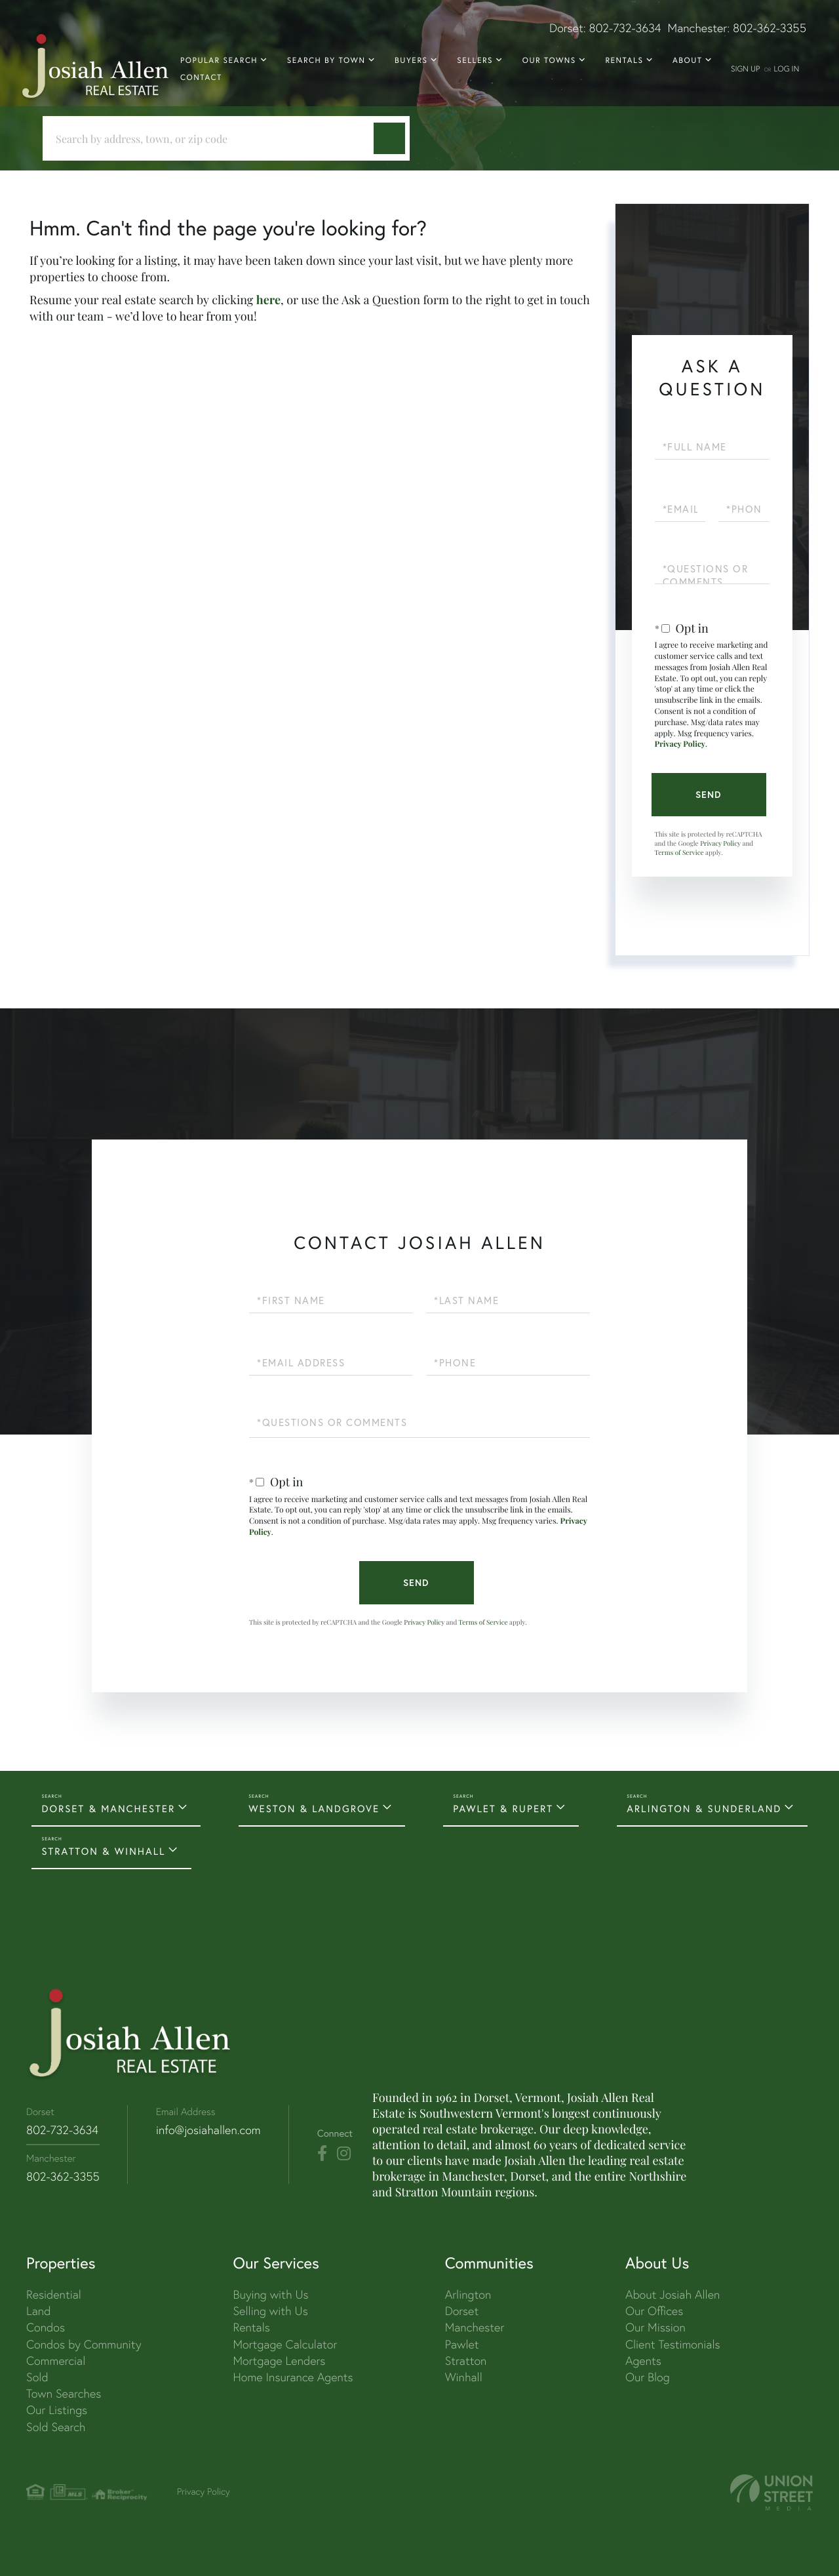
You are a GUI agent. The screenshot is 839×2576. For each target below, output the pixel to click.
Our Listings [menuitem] (56, 2409)
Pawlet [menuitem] (462, 2344)
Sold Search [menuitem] (56, 2426)
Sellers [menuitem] (475, 61)
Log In (786, 68)
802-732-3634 (625, 27)
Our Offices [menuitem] (654, 2310)
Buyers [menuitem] (411, 61)
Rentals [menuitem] (624, 61)
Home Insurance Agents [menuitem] (293, 2377)
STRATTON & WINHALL (103, 1851)
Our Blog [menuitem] (647, 2377)
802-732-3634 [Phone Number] (62, 2129)
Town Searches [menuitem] (63, 2393)
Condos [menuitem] (45, 2327)
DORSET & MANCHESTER (108, 1808)
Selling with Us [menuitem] (270, 2310)
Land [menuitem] (38, 2310)
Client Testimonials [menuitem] (672, 2344)
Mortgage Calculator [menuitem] (285, 2344)
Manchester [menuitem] (475, 2327)
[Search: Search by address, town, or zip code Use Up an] (213, 138)
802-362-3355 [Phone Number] (63, 2176)
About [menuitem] (687, 61)
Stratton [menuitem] (466, 2360)
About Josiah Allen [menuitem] (672, 2294)
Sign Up (745, 68)
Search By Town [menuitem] (326, 61)
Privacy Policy (680, 744)
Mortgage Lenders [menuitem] (279, 2360)
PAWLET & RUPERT (503, 1808)
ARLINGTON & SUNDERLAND (704, 1808)
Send (708, 795)
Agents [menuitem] (643, 2360)
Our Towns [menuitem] (549, 61)
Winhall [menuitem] (463, 2377)
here (268, 299)
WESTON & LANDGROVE (314, 1808)
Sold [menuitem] (37, 2377)
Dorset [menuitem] (462, 2310)
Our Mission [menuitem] (655, 2327)
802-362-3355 (769, 27)
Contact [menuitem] (201, 78)
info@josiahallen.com (208, 2129)
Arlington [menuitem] (468, 2294)
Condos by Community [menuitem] (83, 2344)
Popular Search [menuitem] (219, 61)
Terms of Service (679, 852)
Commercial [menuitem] (55, 2360)
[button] (389, 138)
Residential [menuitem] (53, 2294)
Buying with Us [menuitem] (270, 2294)
